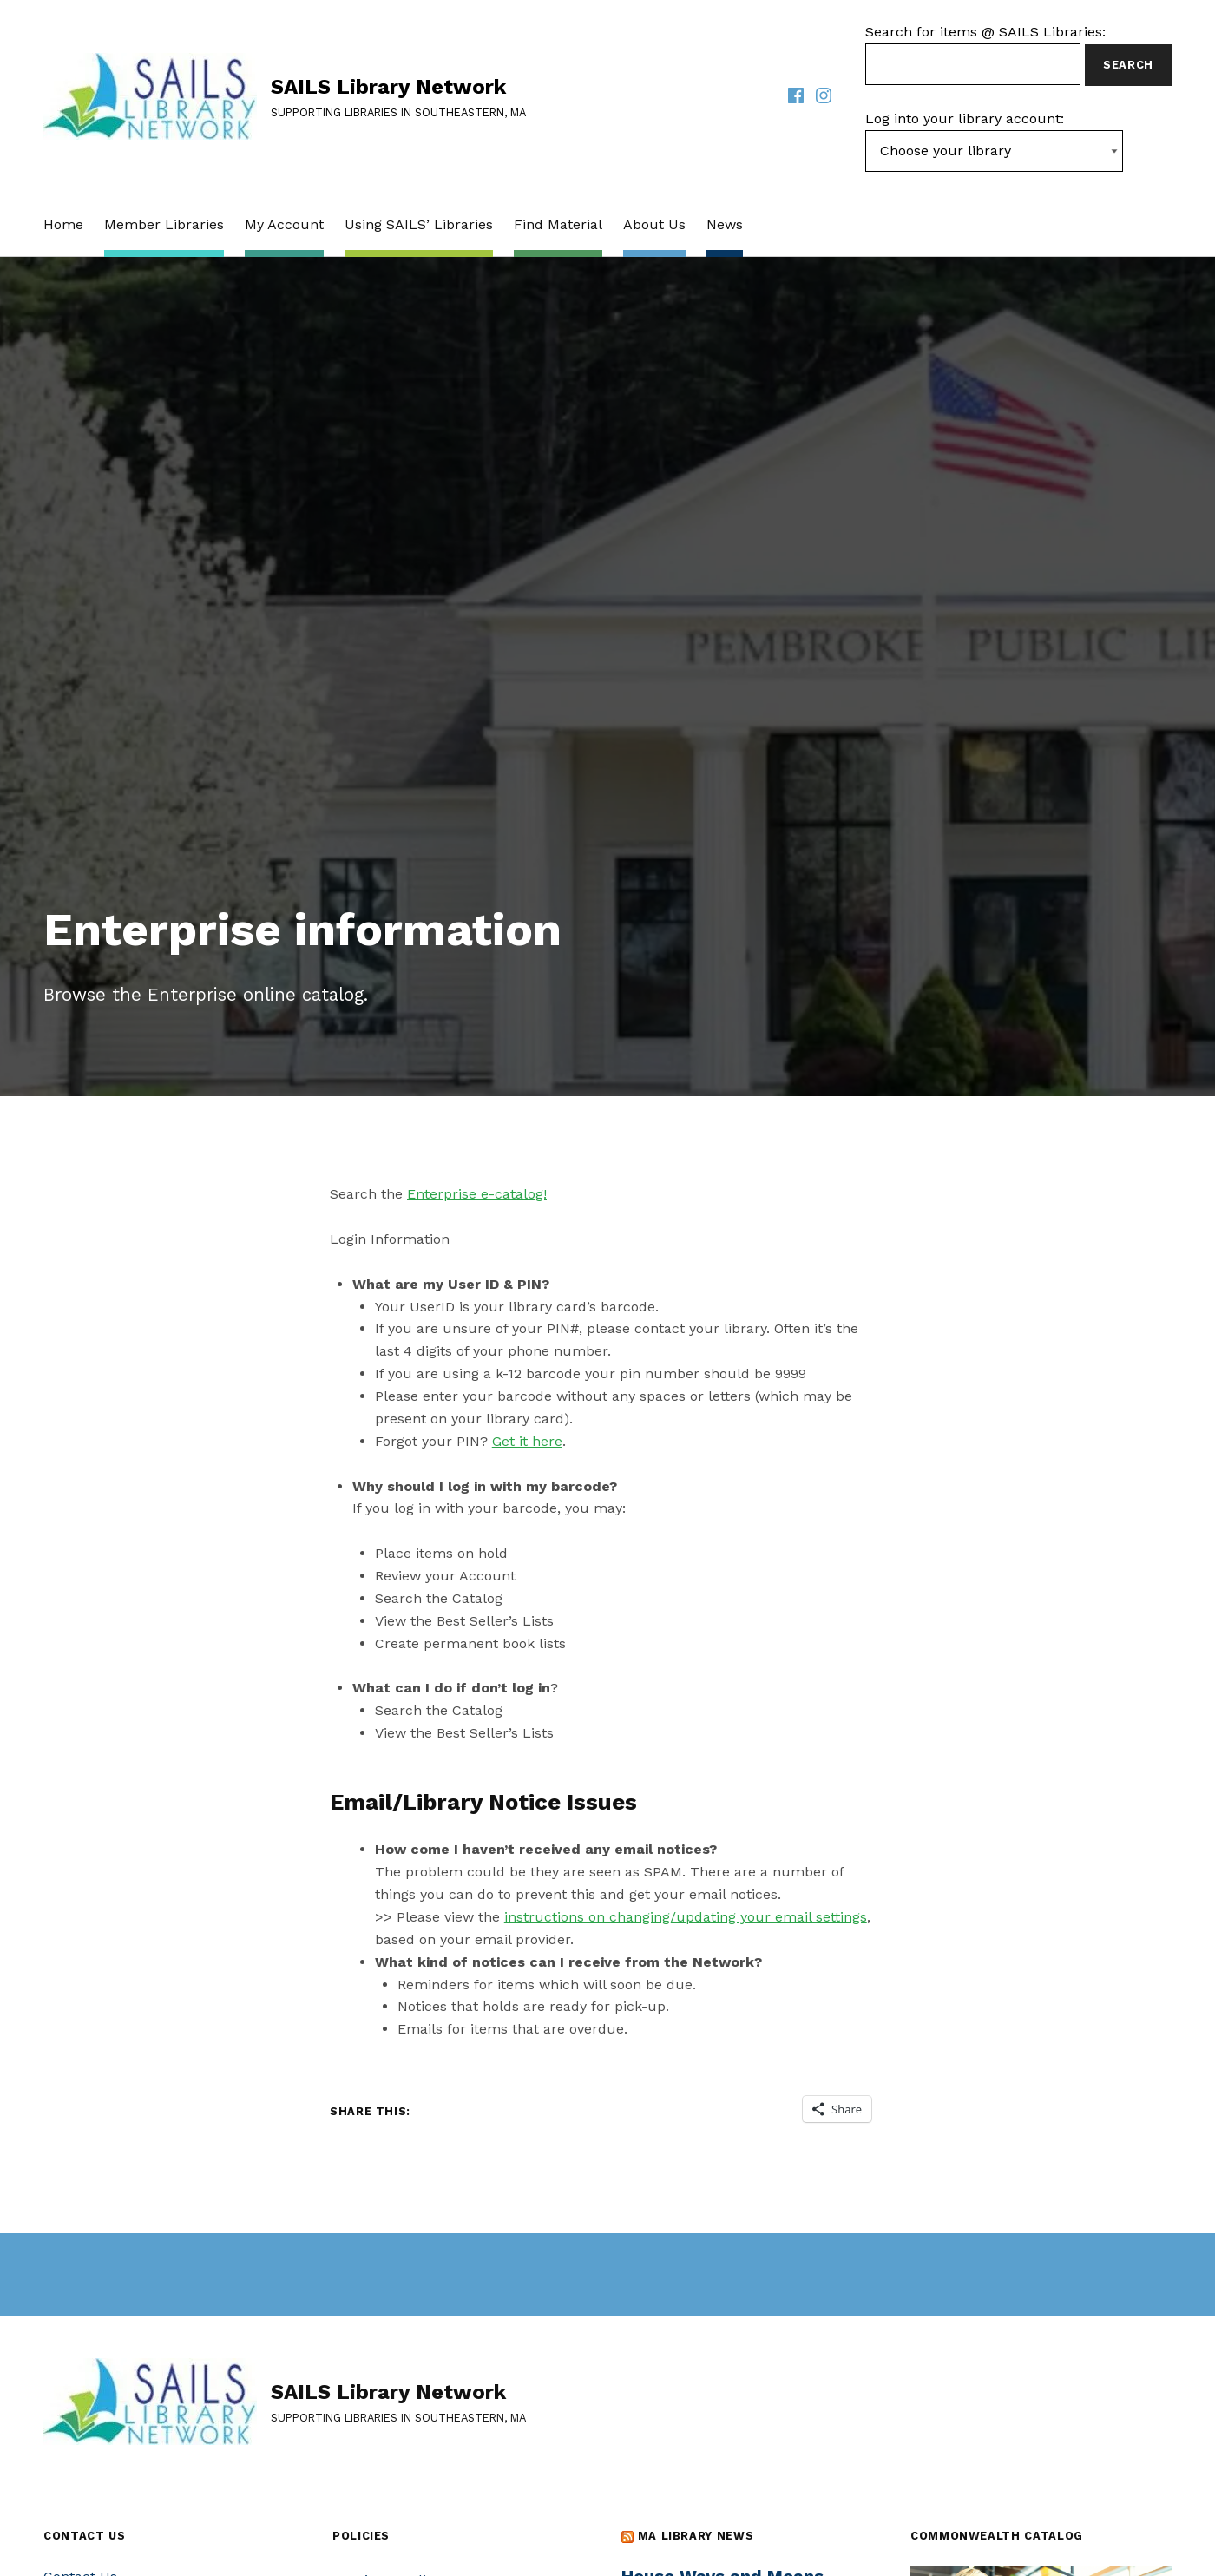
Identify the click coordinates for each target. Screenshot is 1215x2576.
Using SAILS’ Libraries (419, 224)
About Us (654, 224)
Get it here (527, 1441)
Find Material (558, 224)
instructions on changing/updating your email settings (685, 1917)
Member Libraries (164, 224)
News (724, 224)
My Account (284, 224)
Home (63, 224)
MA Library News (696, 2535)
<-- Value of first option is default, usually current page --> (994, 151)
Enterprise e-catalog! (477, 1194)
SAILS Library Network (388, 87)
